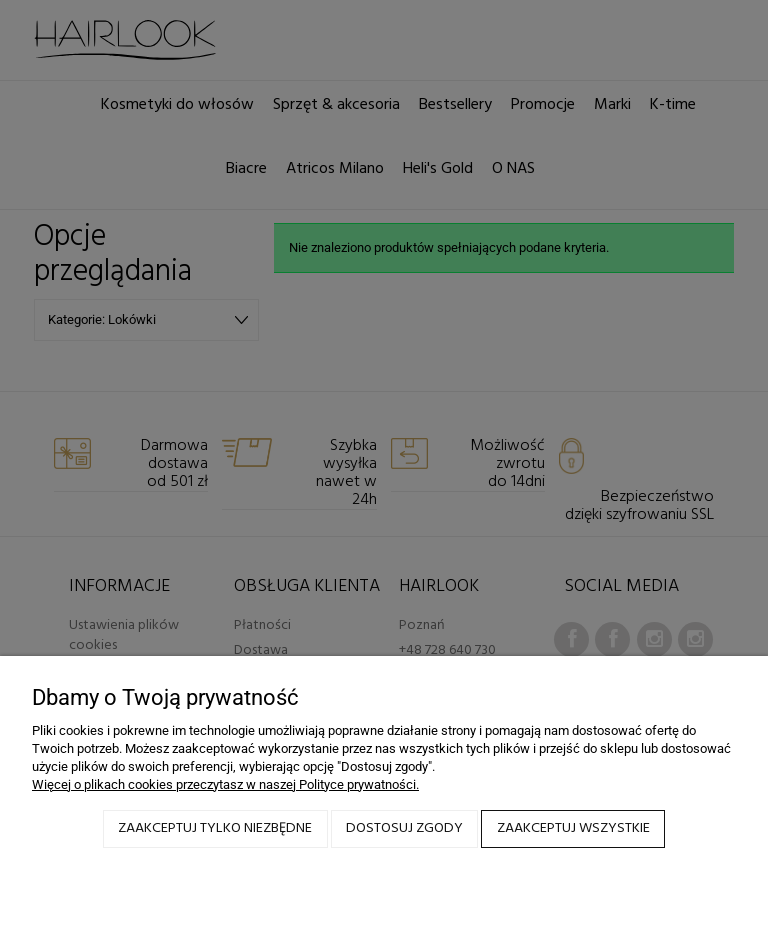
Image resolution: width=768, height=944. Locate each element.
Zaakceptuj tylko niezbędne (215, 828)
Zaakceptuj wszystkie (573, 828)
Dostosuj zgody (404, 828)
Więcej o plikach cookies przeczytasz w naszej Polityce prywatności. (225, 784)
